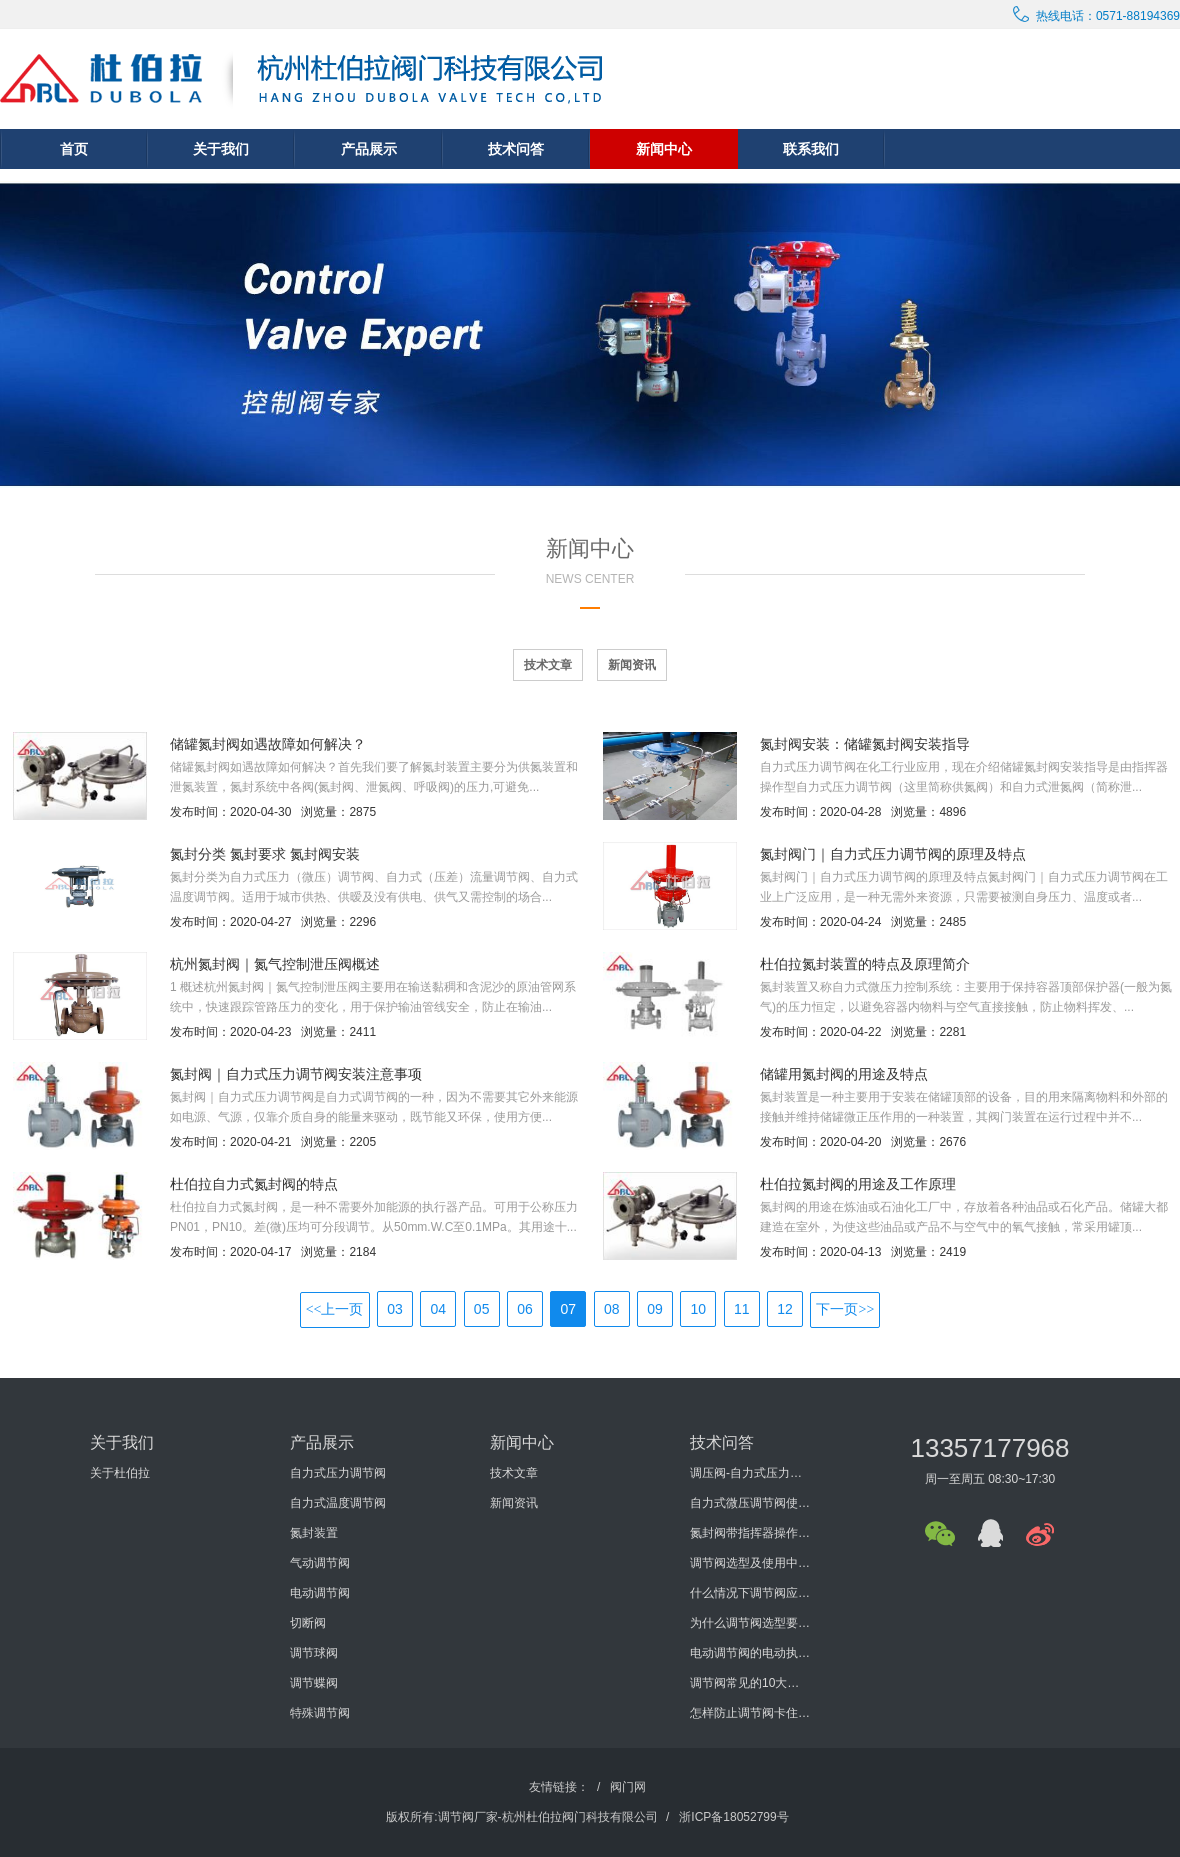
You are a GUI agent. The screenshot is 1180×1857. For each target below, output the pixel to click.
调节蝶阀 (314, 1683)
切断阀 (308, 1623)
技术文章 (548, 665)
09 (655, 1309)
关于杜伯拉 (120, 1473)
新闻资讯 (632, 665)
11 (742, 1309)
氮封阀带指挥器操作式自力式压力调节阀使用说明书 (750, 1533)
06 (525, 1309)
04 (439, 1309)
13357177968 (989, 1448)
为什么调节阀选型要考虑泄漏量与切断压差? (750, 1623)
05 (482, 1309)
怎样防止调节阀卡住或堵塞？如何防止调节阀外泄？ (750, 1713)
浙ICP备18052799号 (733, 1817)
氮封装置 (314, 1533)
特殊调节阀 (320, 1713)
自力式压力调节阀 (338, 1473)
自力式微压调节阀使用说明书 (750, 1503)
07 (569, 1309)
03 (395, 1309)
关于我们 (221, 149)
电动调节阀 (320, 1593)
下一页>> (845, 1309)
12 (785, 1309)
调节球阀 (314, 1653)
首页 (74, 149)
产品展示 (369, 149)
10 (699, 1309)
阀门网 (628, 1787)
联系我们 (811, 149)
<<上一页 (335, 1309)
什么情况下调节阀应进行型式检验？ (750, 1593)
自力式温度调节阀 (338, 1503)
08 (612, 1309)
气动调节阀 (320, 1563)
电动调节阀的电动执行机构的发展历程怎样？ (750, 1653)
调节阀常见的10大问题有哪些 (750, 1683)
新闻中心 (664, 149)
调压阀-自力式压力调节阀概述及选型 (750, 1473)
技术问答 (516, 149)
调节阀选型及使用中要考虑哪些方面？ (750, 1563)
